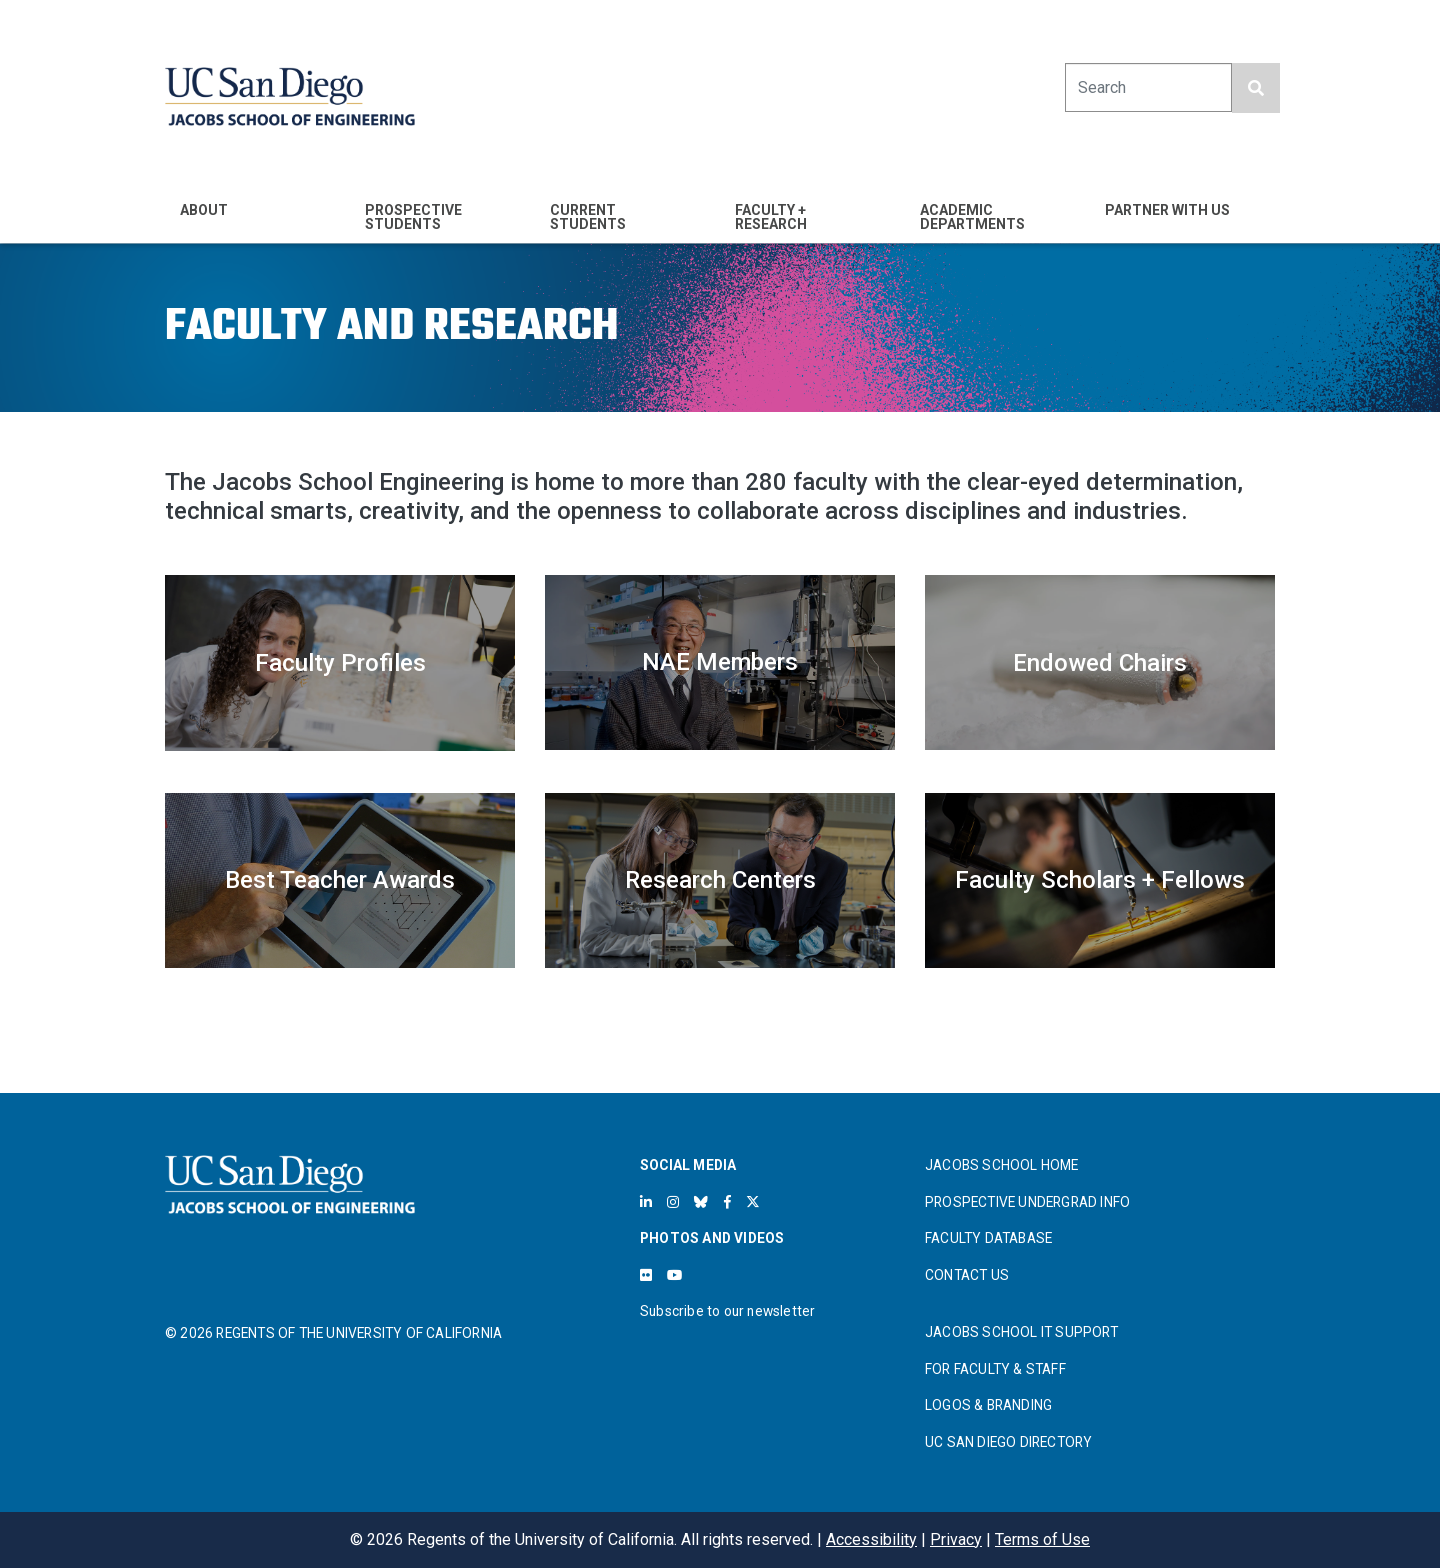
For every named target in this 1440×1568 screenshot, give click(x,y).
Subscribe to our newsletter (727, 1311)
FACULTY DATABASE (988, 1238)
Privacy (956, 1539)
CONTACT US (967, 1275)
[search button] (1256, 88)
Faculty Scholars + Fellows (1100, 880)
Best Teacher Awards (340, 880)
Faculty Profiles (340, 663)
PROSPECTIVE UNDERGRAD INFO (1027, 1202)
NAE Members (720, 662)
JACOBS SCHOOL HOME (1002, 1165)
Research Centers (720, 880)
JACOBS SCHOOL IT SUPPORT (1021, 1332)
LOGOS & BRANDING (988, 1405)
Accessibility (871, 1539)
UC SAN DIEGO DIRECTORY (1008, 1442)
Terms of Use (1042, 1539)
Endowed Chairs (1100, 663)
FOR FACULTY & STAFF (995, 1369)
